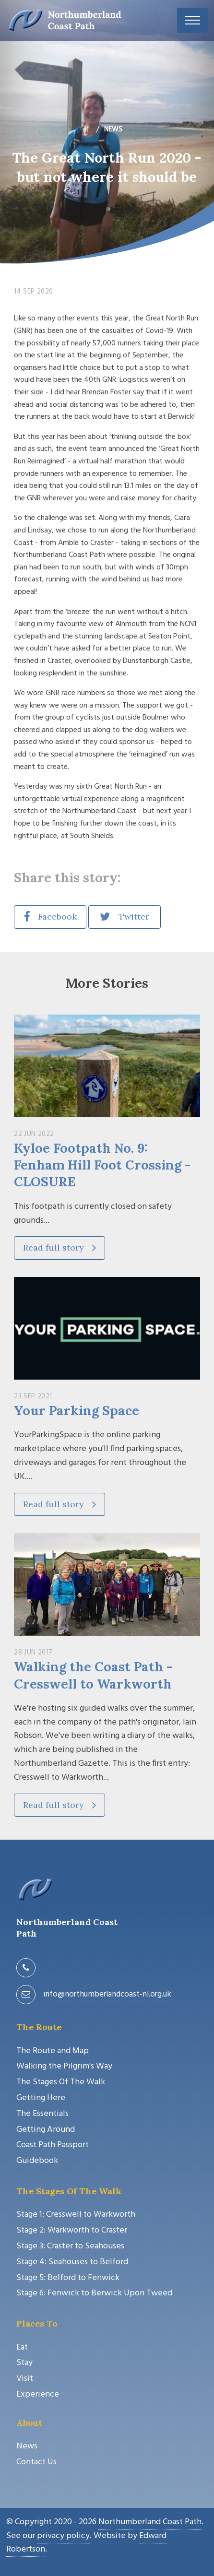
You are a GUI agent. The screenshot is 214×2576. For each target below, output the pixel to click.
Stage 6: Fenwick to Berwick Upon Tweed (94, 2293)
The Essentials (42, 2114)
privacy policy (63, 2536)
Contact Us (36, 2462)
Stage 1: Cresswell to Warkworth (75, 2215)
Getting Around (45, 2130)
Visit (24, 2379)
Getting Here (40, 2098)
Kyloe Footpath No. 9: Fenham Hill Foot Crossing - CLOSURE (102, 1165)
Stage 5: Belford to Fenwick (67, 2278)
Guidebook (37, 2161)
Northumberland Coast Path (150, 2522)
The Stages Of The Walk (60, 2082)
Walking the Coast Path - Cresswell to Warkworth (93, 1674)
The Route (38, 2026)
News (26, 2446)
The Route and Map (52, 2051)
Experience (37, 2394)
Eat (22, 2347)
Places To (37, 2323)
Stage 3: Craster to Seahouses (70, 2246)
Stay (24, 2363)
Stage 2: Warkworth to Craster (71, 2230)
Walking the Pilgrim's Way (64, 2066)
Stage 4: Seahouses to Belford (72, 2262)
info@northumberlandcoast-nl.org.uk (107, 1994)
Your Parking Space (76, 1410)
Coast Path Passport (52, 2145)
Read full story (59, 1247)
